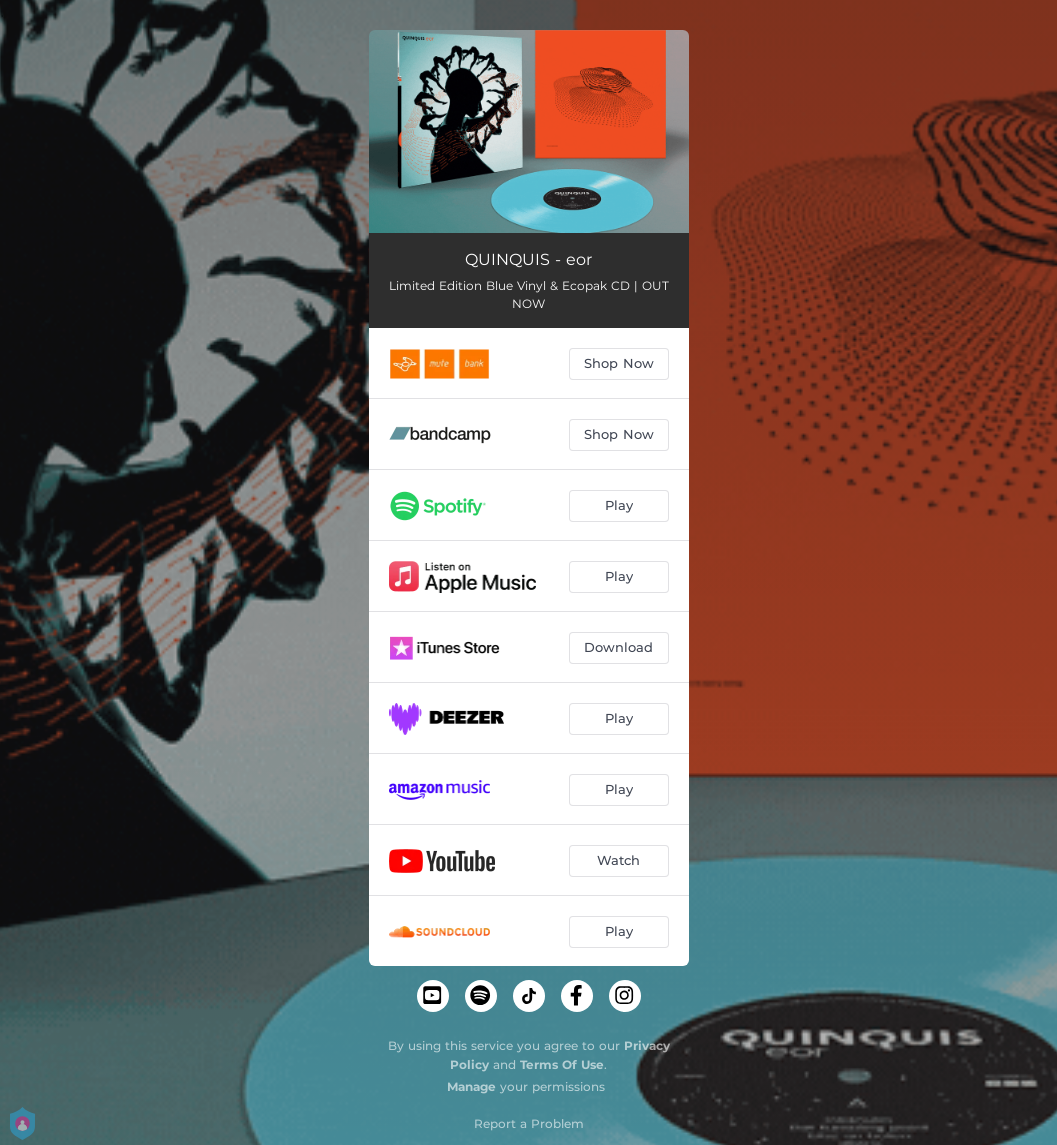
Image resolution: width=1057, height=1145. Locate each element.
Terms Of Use (562, 1064)
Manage (471, 1086)
